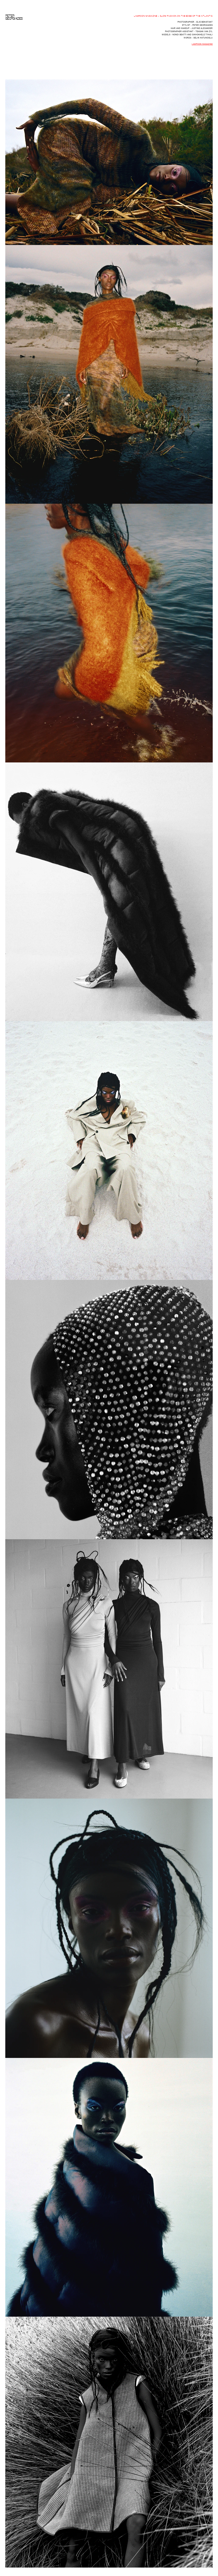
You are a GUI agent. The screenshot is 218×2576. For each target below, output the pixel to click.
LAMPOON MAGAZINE (202, 43)
